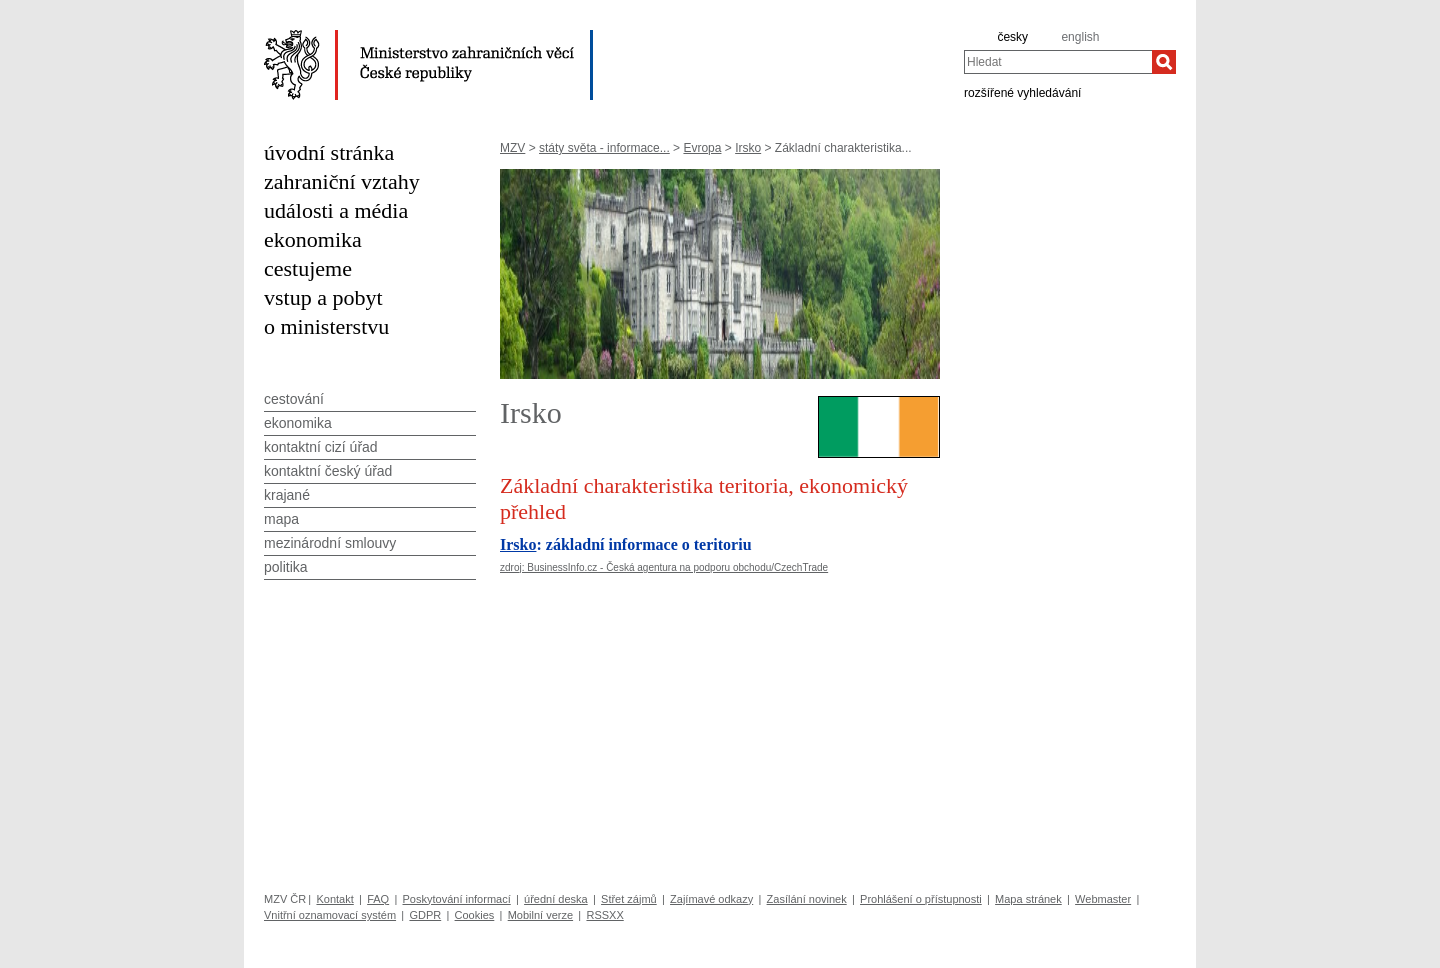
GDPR (425, 915)
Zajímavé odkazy (711, 899)
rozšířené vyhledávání (1022, 92)
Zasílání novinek (807, 899)
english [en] (1080, 37)
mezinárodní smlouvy (330, 543)
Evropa (702, 148)
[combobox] (1058, 62)
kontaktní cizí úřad (321, 447)
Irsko (748, 148)
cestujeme (308, 268)
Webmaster (1103, 899)
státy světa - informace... (604, 148)
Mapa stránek (1028, 899)
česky (1012, 37)
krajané (287, 495)
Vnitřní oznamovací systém (330, 915)
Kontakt (334, 899)
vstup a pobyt (323, 297)
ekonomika (313, 239)
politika (286, 567)
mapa (281, 519)
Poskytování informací (457, 899)
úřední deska (556, 899)
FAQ (378, 899)
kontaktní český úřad (328, 471)
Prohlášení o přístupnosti (921, 899)
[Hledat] (1164, 62)
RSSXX (604, 915)
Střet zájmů (629, 899)
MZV (512, 148)
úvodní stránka (329, 152)
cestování (294, 399)
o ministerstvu (326, 326)
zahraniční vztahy (342, 181)
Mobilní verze (540, 915)
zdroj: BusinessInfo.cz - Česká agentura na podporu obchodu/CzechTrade (664, 567)
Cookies (475, 915)
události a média (336, 210)
